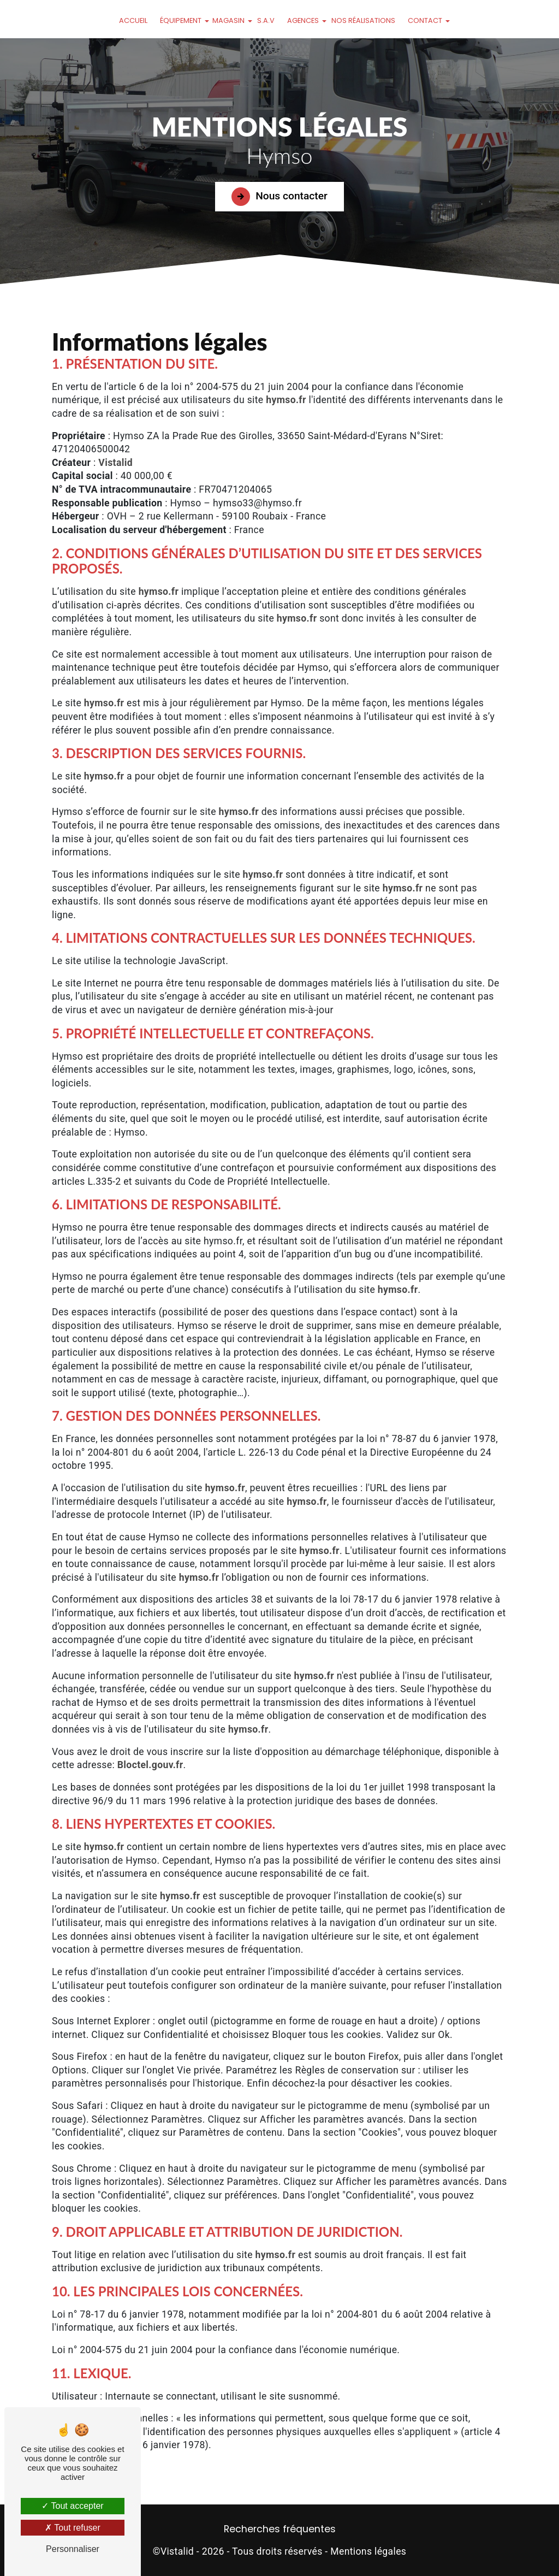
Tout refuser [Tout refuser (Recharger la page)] (72, 2527)
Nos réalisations (363, 20)
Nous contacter (279, 196)
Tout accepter (72, 2505)
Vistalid (115, 462)
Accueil (133, 20)
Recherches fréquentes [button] (280, 2529)
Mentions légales (368, 2551)
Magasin (228, 20)
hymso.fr (286, 399)
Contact (425, 20)
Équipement (180, 20)
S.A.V (266, 20)
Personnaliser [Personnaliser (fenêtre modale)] (72, 2549)
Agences (303, 20)
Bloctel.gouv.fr (150, 1764)
